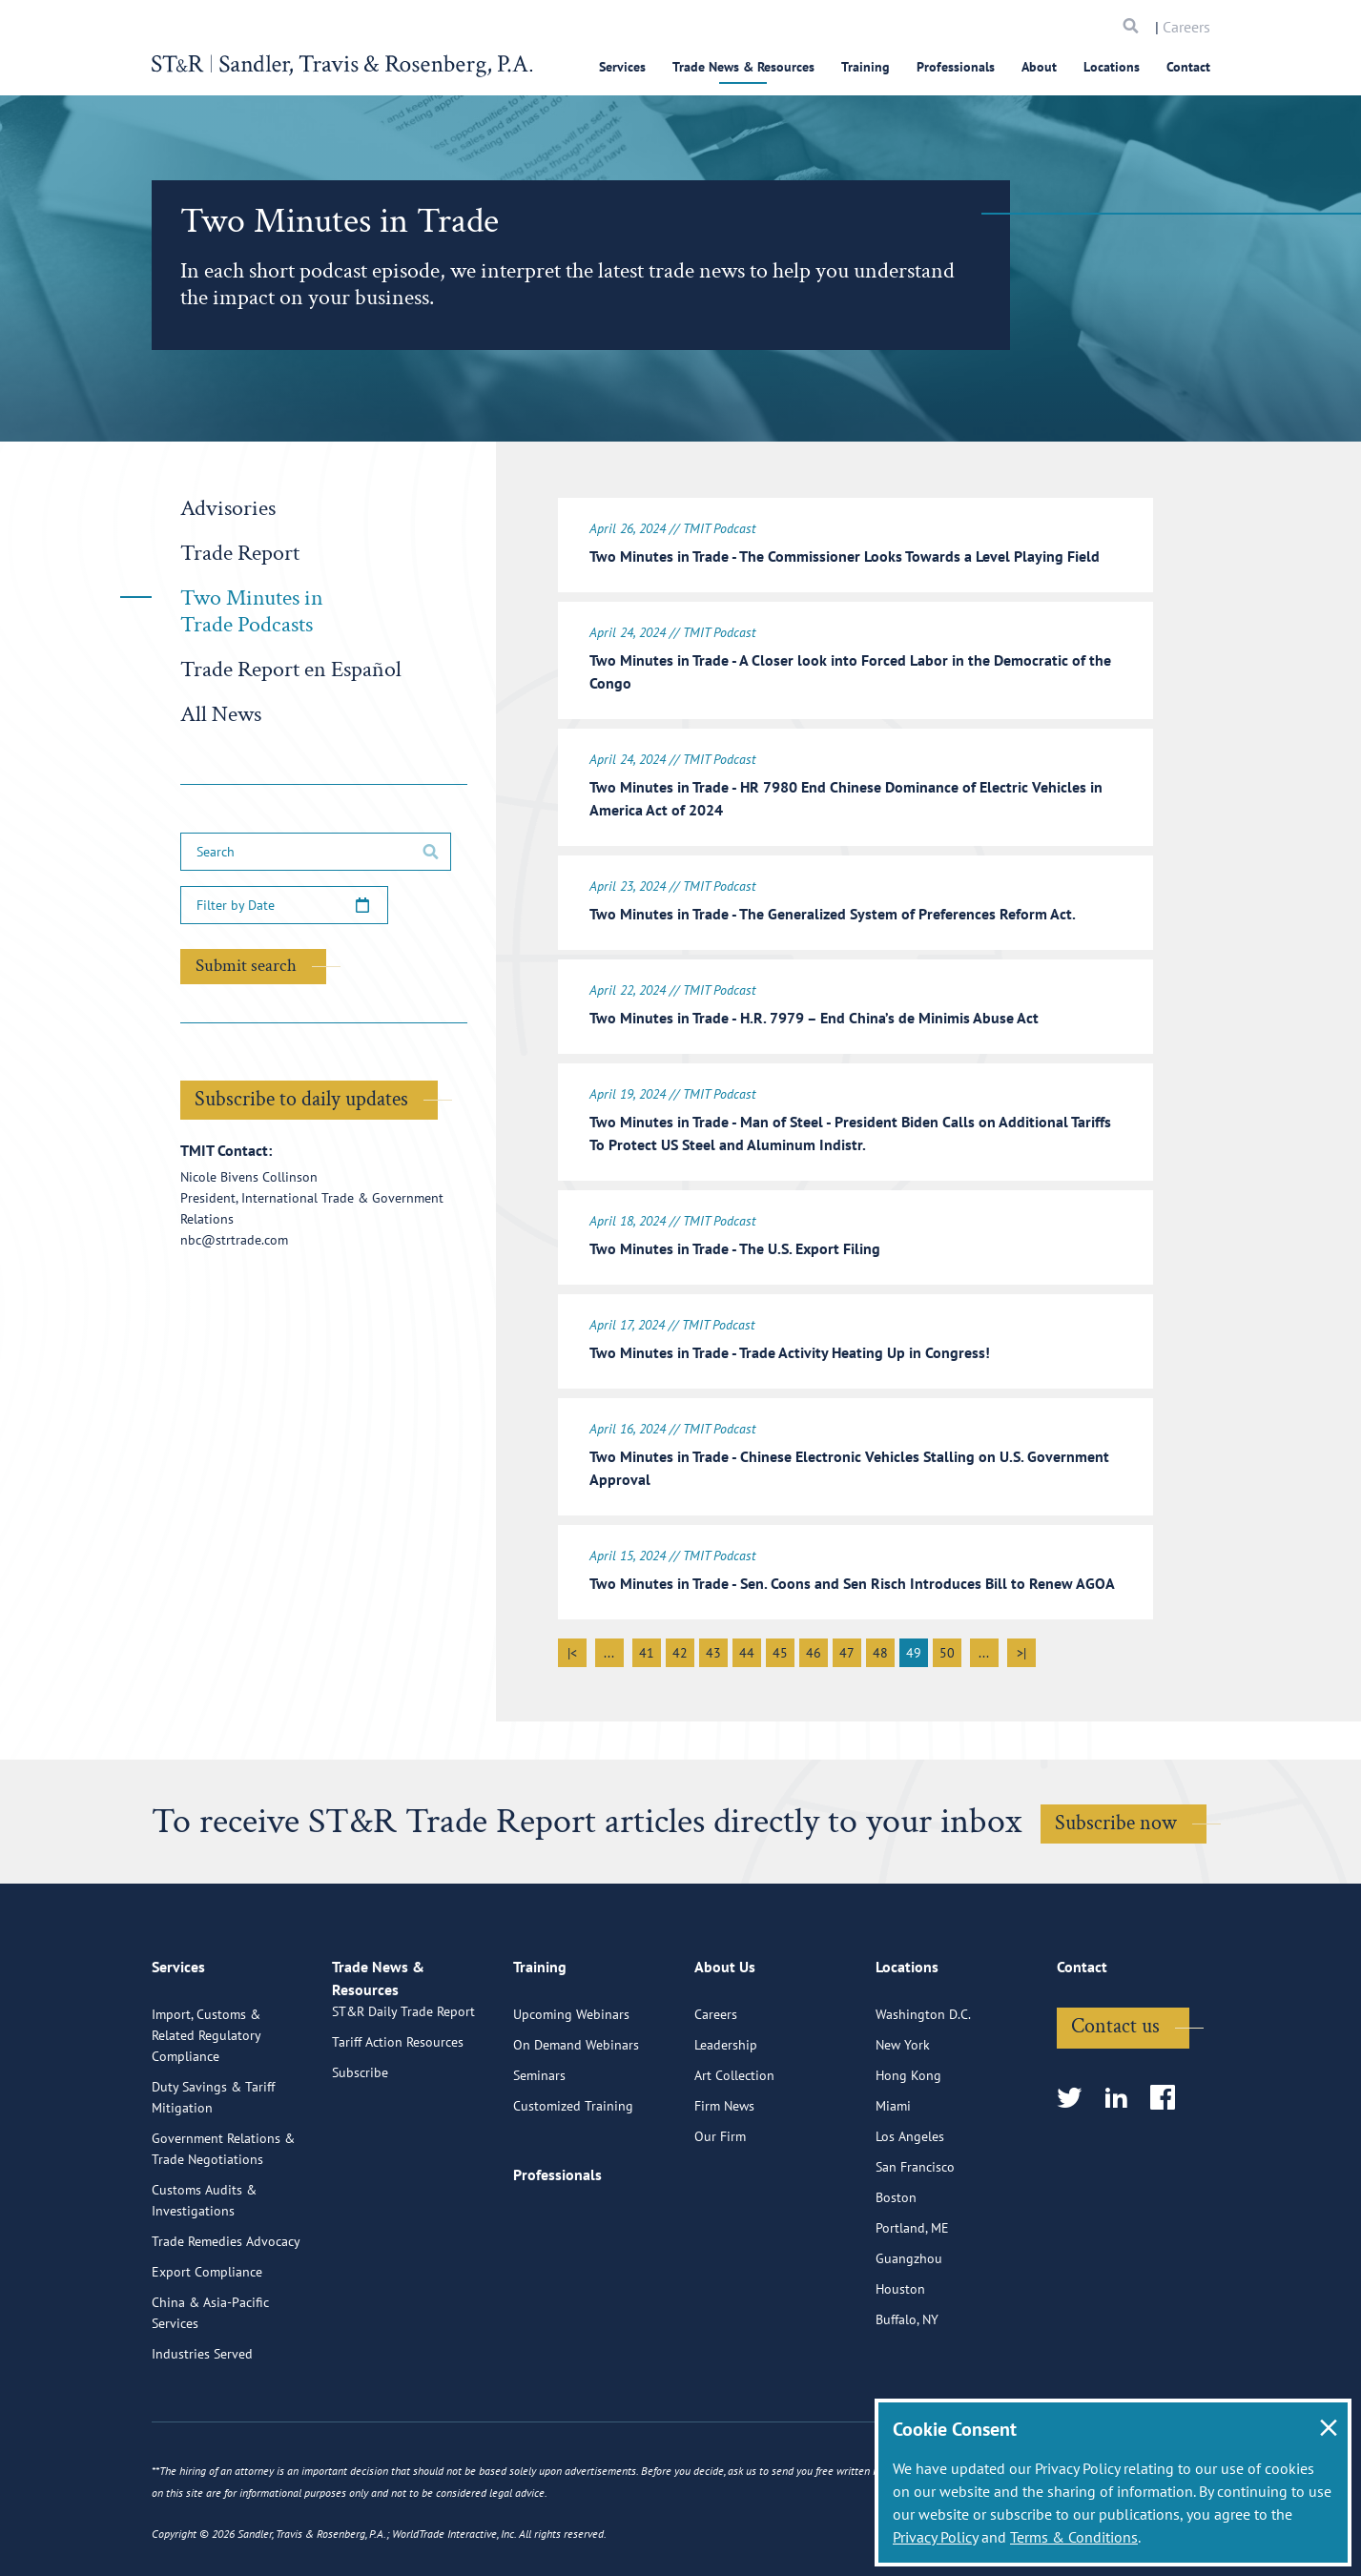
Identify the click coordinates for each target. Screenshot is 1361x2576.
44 (746, 1647)
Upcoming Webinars (571, 2087)
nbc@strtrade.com (234, 1239)
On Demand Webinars (576, 2118)
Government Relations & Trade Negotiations (223, 2222)
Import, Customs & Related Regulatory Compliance (206, 2108)
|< (572, 1647)
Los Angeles (910, 2209)
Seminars (539, 2148)
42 (680, 1647)
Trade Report (239, 552)
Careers (1186, 26)
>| (1021, 1647)
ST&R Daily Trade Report (403, 2106)
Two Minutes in (251, 611)
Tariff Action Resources (398, 2137)
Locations (1111, 66)
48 (880, 1647)
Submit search (246, 966)
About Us (724, 2048)
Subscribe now (1116, 1817)
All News (220, 714)
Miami (893, 2179)
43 (713, 1647)
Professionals (956, 66)
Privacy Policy (935, 2536)
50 (947, 1647)
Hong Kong (908, 2148)
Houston (900, 2362)
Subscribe (360, 2167)
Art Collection (734, 2148)
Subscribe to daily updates (301, 1099)
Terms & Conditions (1074, 2536)
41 (646, 1647)
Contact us (1115, 2099)
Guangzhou (909, 2331)
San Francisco (915, 2240)
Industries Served (202, 2427)
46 (813, 1647)
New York (903, 2118)
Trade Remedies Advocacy (226, 2314)
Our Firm (720, 2209)
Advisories (228, 508)
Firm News (724, 2179)
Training (865, 66)
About (1039, 66)
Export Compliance (207, 2345)
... (609, 1647)
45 (780, 1647)
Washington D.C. (923, 2087)
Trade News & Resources (743, 66)
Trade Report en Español (291, 669)
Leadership (725, 2118)
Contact (1188, 66)
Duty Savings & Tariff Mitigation (213, 2171)
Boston (896, 2270)
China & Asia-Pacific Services (210, 2386)
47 (847, 1647)
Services (622, 66)
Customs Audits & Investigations (204, 2274)
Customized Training (573, 2179)
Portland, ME (912, 2301)
